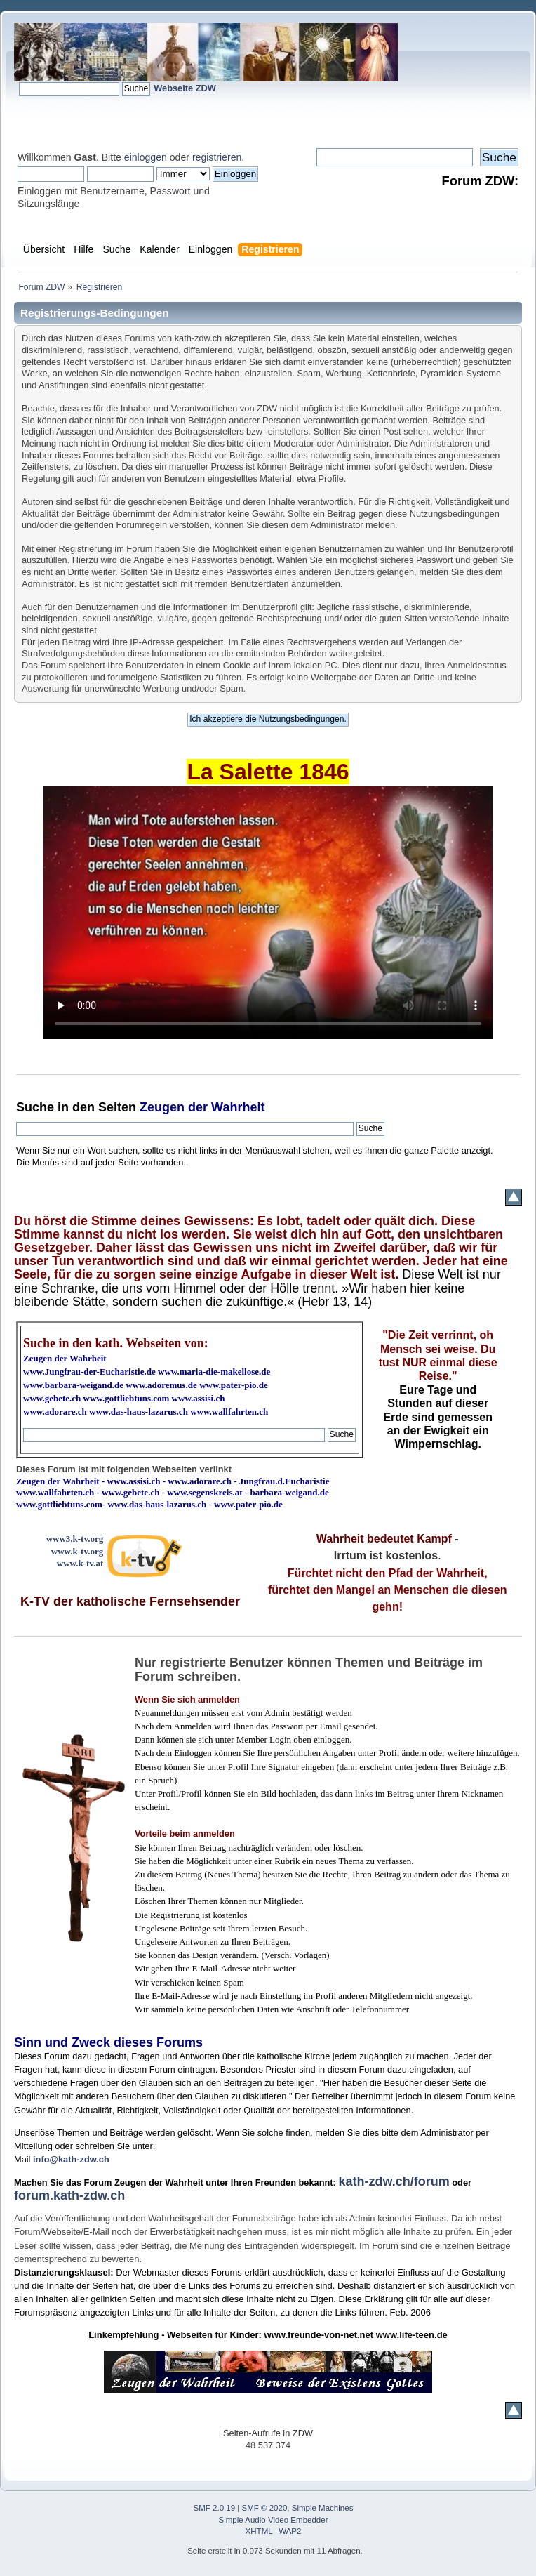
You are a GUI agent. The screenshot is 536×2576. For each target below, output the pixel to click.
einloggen (145, 157)
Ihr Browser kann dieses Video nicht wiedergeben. (268, 912)
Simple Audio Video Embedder (273, 2520)
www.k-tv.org (77, 1551)
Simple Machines (323, 2508)
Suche (35, 1107)
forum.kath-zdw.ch (69, 2195)
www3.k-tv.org (75, 1538)
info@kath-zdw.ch (71, 2159)
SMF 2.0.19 (215, 2508)
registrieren (216, 157)
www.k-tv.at (80, 1563)
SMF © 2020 (265, 2508)
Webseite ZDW (185, 88)
